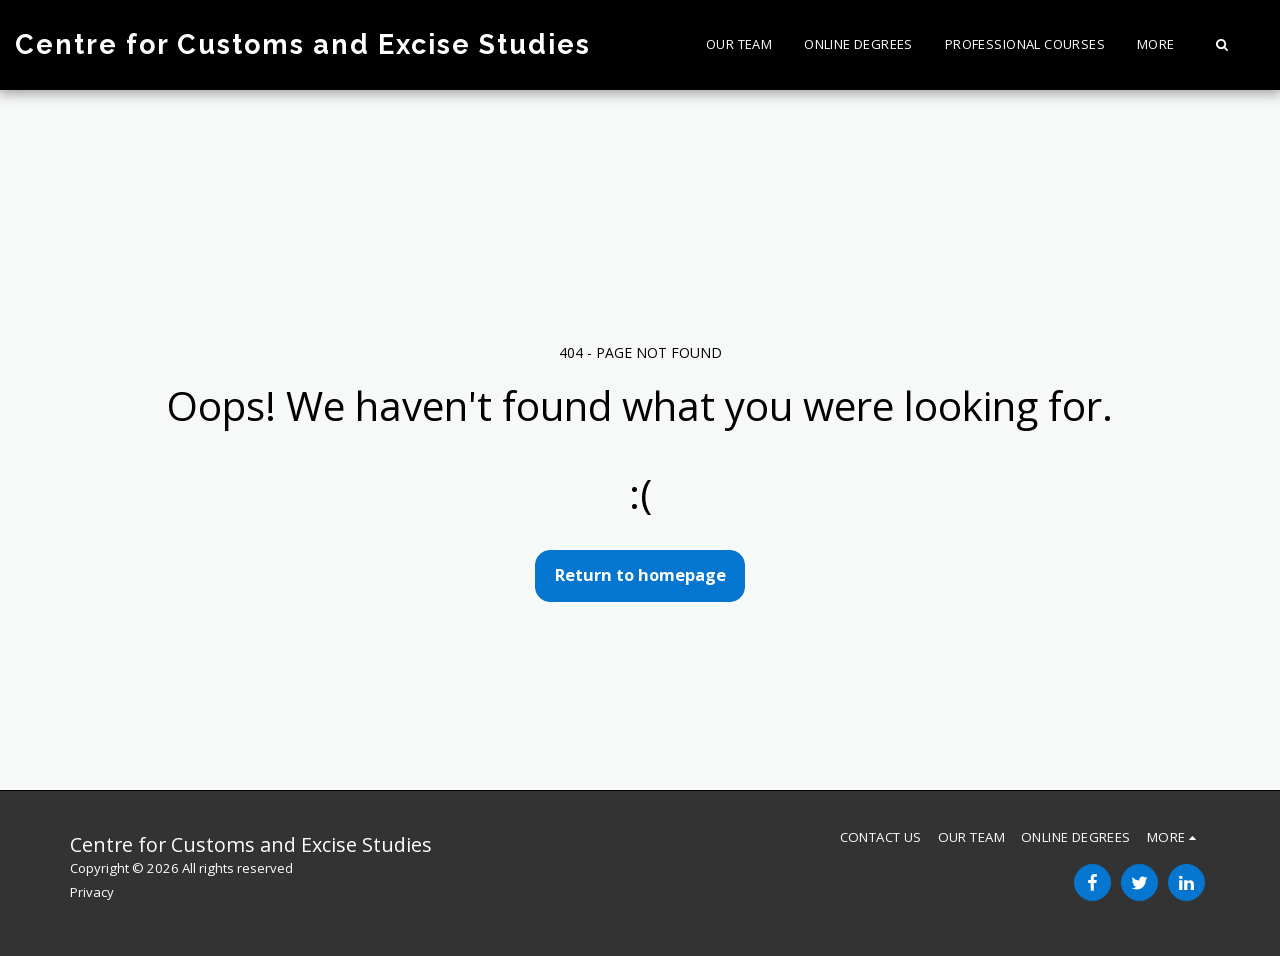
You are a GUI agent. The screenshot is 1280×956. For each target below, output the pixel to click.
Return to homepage (640, 574)
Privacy (92, 892)
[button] (1221, 44)
